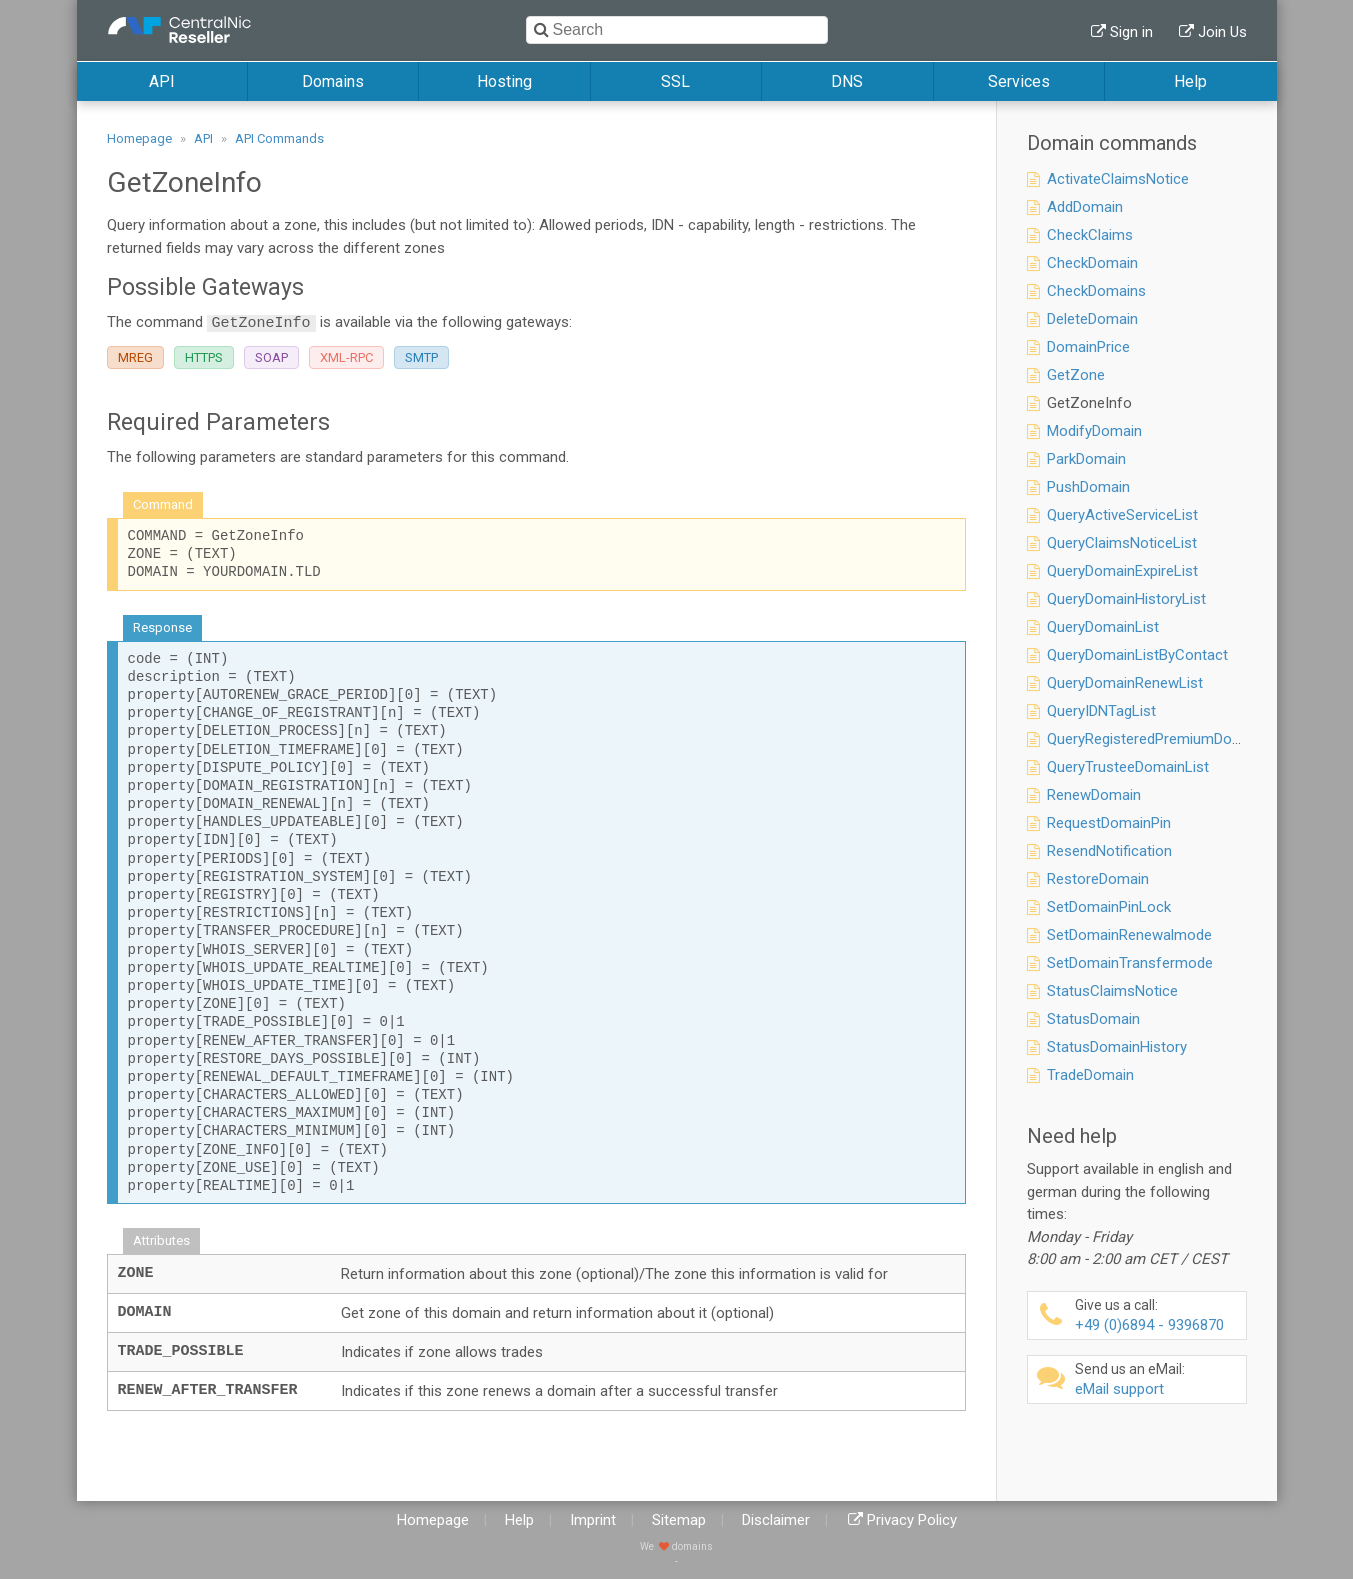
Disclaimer (776, 1520)
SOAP (271, 357)
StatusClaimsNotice (1112, 991)
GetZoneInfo (1089, 403)
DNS (847, 81)
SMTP (421, 357)
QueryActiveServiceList (1122, 515)
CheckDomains (1096, 291)
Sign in (1131, 32)
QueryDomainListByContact (1137, 655)
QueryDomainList (1103, 627)
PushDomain (1088, 487)
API (162, 81)
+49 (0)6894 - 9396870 (1158, 1315)
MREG (135, 357)
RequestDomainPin (1109, 823)
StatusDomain (1093, 1019)
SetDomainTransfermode (1130, 963)
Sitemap (679, 1520)
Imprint (593, 1520)
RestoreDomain (1098, 879)
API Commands (279, 138)
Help (1190, 81)
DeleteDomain (1092, 319)
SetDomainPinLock (1109, 907)
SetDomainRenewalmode (1129, 935)
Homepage (139, 138)
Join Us (1222, 32)
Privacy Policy (912, 1520)
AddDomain (1085, 207)
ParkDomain (1086, 459)
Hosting (504, 81)
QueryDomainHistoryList (1126, 599)
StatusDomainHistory (1117, 1047)
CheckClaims (1090, 235)
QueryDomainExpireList (1122, 571)
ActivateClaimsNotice (1118, 179)
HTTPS (204, 357)
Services (1019, 81)
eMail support (1158, 1379)
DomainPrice (1088, 347)
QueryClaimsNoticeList (1122, 543)
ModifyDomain (1094, 431)
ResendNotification (1109, 851)
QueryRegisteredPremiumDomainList (1167, 739)
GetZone (1076, 375)
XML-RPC (346, 357)
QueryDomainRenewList (1125, 683)
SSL (675, 81)
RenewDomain (1094, 795)
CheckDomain (1092, 263)
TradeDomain (1090, 1075)
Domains (333, 81)
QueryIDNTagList (1101, 711)
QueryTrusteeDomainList (1128, 767)
